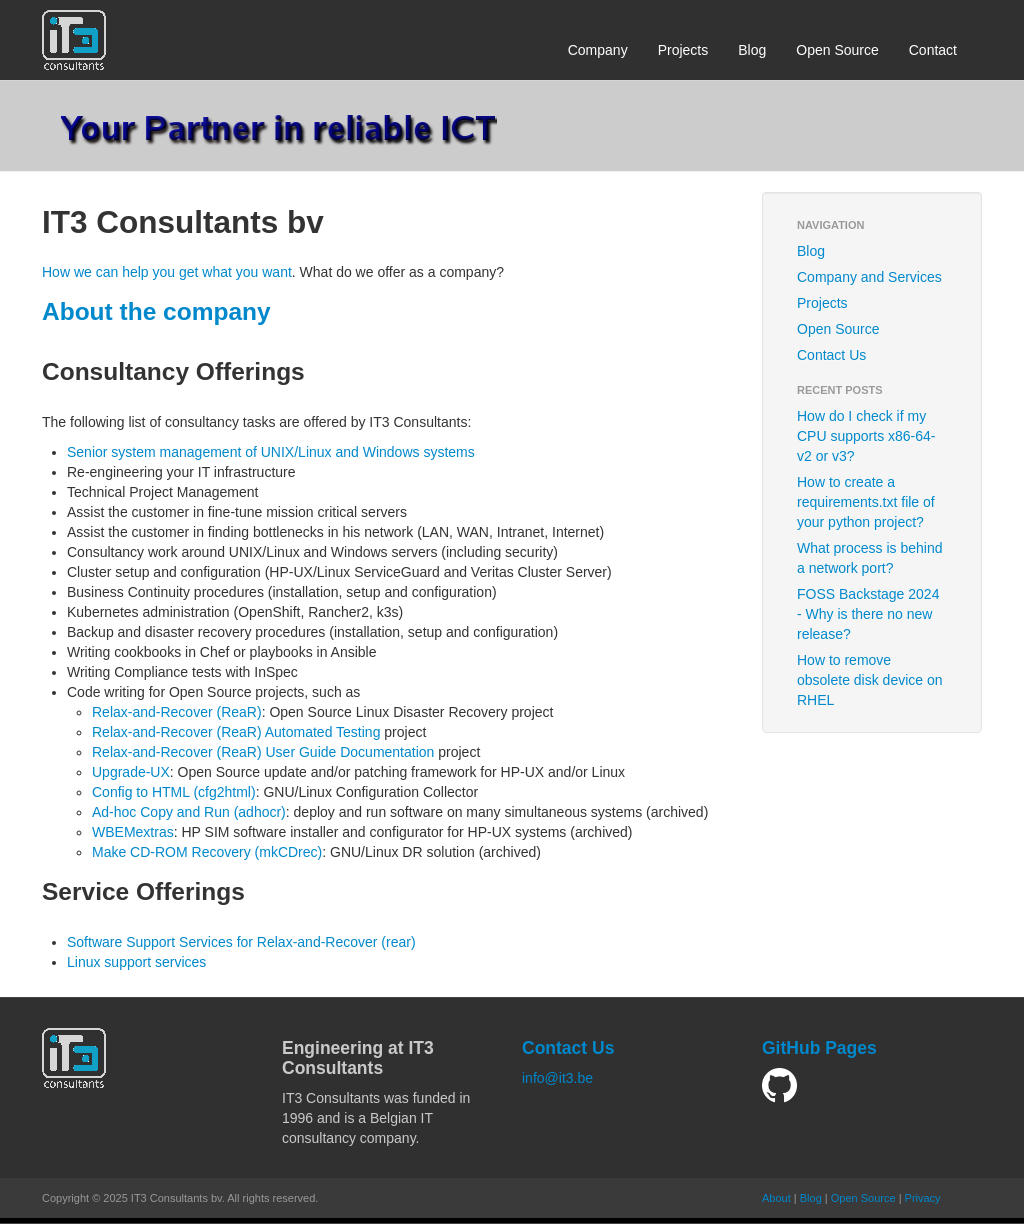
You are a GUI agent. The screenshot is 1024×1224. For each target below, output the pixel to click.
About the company (156, 311)
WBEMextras (133, 832)
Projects (683, 50)
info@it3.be (557, 1078)
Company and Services (869, 277)
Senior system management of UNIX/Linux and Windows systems (271, 452)
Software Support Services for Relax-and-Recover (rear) (241, 942)
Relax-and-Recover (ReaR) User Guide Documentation (263, 752)
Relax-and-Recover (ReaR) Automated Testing (236, 732)
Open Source (837, 50)
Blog (752, 50)
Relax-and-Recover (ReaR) (177, 712)
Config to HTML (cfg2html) (174, 792)
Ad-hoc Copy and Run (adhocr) (189, 812)
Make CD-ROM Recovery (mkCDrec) (207, 852)
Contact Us (831, 355)
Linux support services (136, 962)
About (776, 1198)
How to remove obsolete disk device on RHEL (870, 680)
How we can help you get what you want (167, 272)
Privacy (923, 1198)
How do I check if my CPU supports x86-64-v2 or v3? (866, 436)
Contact (933, 50)
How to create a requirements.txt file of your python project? (866, 502)
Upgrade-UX (131, 772)
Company (598, 50)
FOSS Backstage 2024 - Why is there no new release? (868, 614)
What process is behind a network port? (870, 558)
